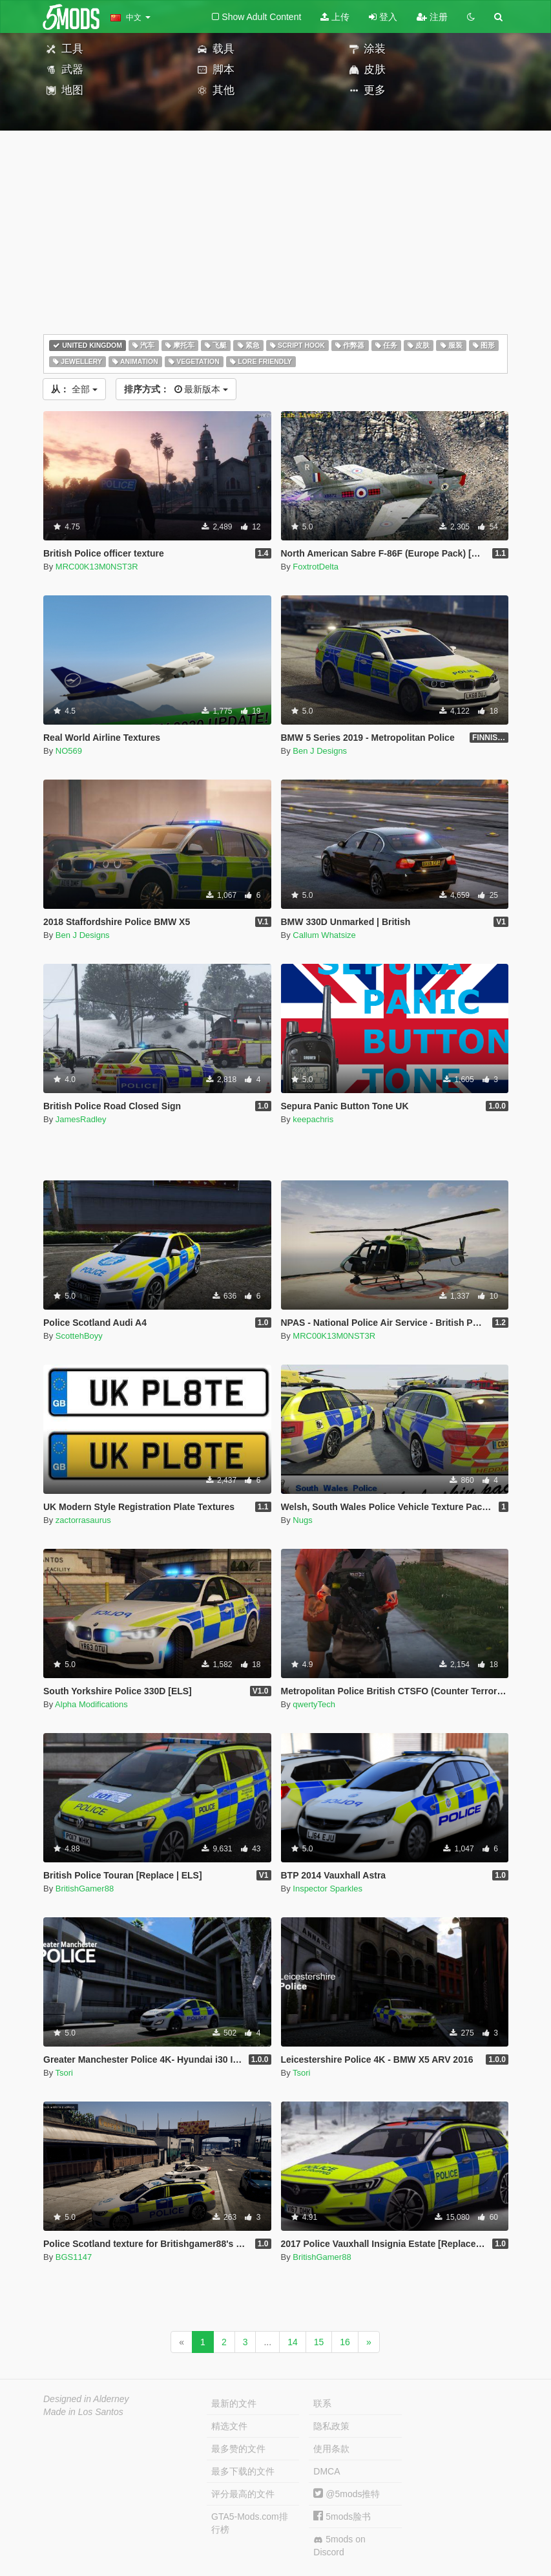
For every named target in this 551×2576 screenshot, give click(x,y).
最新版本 (176, 389)
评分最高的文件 (243, 2494)
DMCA (326, 2471)
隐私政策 (331, 2426)
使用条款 (331, 2448)
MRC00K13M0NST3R (97, 566)
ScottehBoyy (79, 1336)
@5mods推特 (346, 2494)
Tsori (64, 2073)
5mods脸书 (342, 2516)
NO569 (69, 751)
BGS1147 (74, 2257)
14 (292, 2342)
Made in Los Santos (83, 2412)
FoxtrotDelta (315, 566)
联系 (322, 2403)
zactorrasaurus (83, 1520)
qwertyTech (314, 1704)
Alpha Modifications (91, 1704)
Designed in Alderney (86, 2399)
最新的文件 (233, 2403)
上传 (334, 17)
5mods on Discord (339, 2545)
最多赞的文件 (238, 2448)
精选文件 (229, 2426)
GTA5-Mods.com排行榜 (249, 2523)
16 (345, 2342)
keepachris (313, 1119)
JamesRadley (81, 1119)
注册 (432, 17)
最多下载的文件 (243, 2471)
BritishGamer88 (85, 1888)
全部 (74, 389)
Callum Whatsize (324, 935)
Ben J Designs (320, 751)
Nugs (302, 1520)
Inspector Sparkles (327, 1888)
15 (319, 2342)
